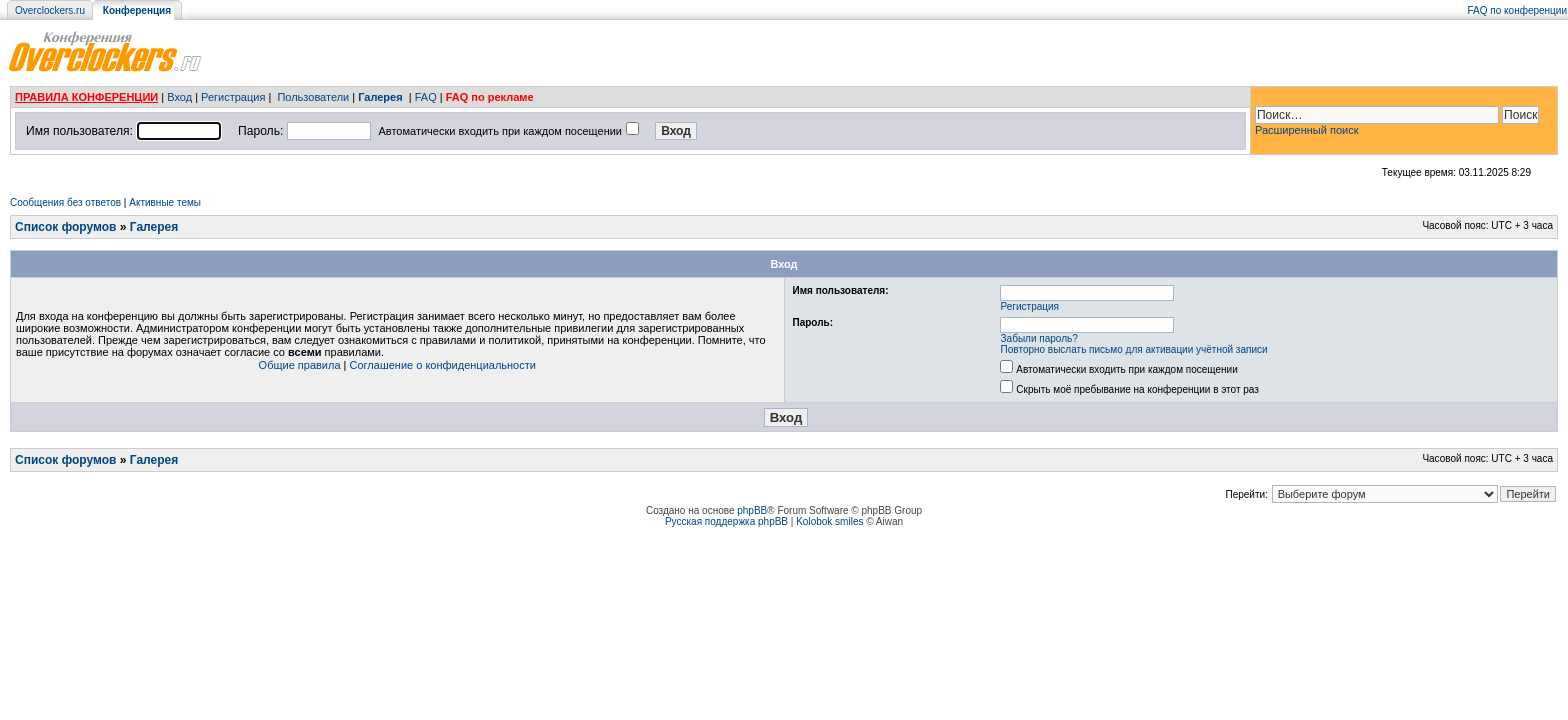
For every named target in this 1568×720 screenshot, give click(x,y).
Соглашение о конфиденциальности (443, 365)
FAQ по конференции (1517, 10)
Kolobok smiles (829, 521)
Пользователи (313, 97)
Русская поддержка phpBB (726, 521)
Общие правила (300, 365)
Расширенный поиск (1307, 130)
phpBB (752, 510)
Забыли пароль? (1039, 338)
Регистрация (233, 97)
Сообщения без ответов (65, 202)
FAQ (426, 97)
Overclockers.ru (50, 10)
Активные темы (165, 202)
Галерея (380, 97)
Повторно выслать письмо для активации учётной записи (1134, 349)
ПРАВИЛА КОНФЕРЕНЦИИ (86, 97)
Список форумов (65, 227)
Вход (179, 97)
